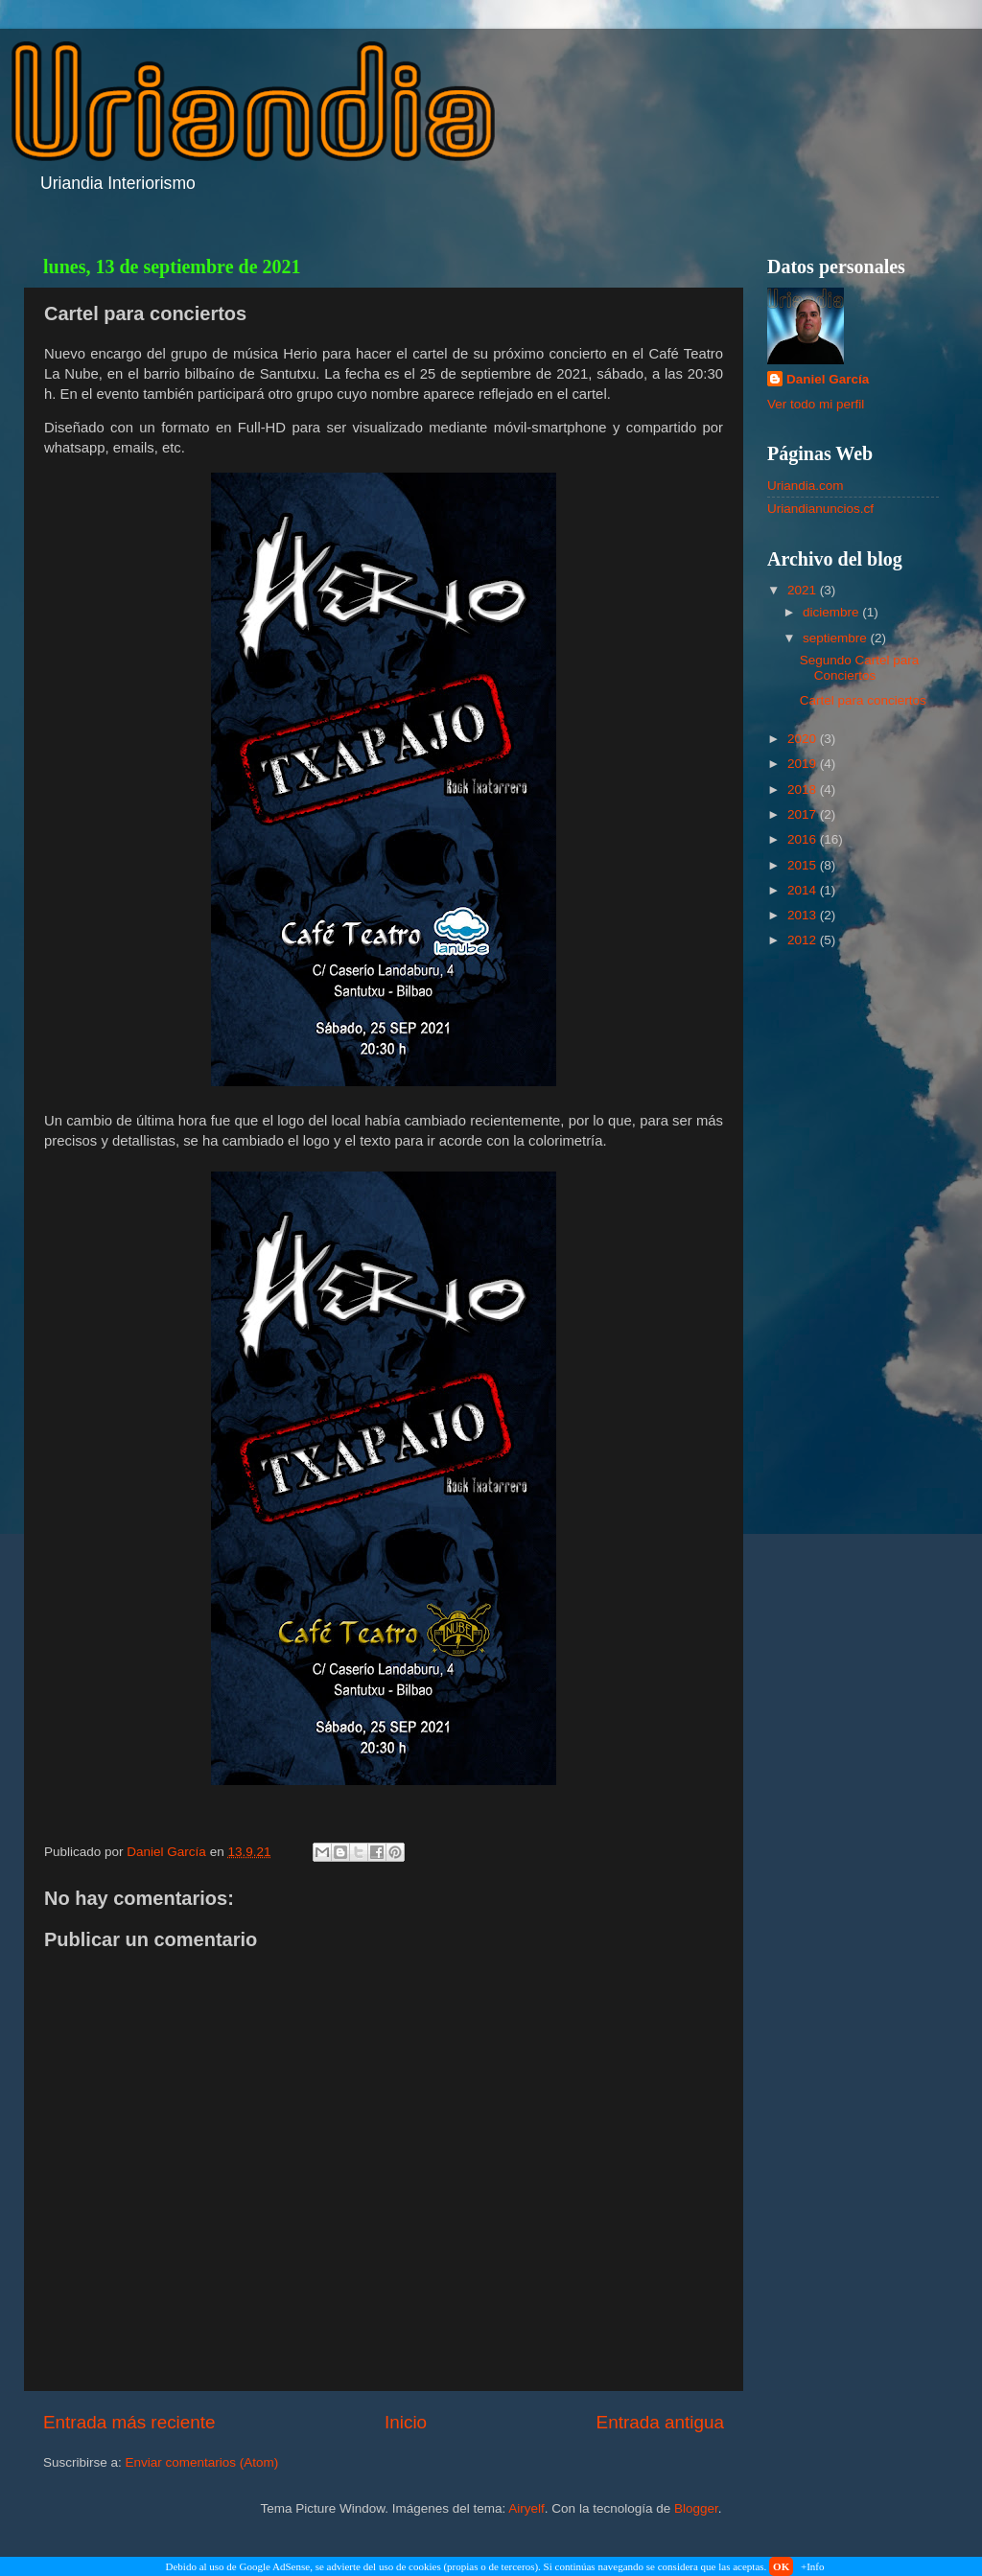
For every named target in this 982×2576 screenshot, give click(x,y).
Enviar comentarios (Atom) (202, 2462)
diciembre (832, 612)
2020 (803, 738)
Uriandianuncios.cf (820, 508)
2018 (803, 789)
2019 (803, 763)
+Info (813, 2566)
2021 (803, 590)
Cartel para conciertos (863, 700)
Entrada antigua (660, 2422)
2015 (803, 865)
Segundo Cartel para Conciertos (860, 668)
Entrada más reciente (129, 2422)
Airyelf (526, 2508)
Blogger (696, 2508)
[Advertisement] (853, 1268)
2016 (803, 839)
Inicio (406, 2422)
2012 (803, 940)
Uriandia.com (805, 485)
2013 (803, 915)
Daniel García (827, 379)
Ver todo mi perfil (815, 404)
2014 (803, 890)
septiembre (837, 638)
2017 (803, 814)
